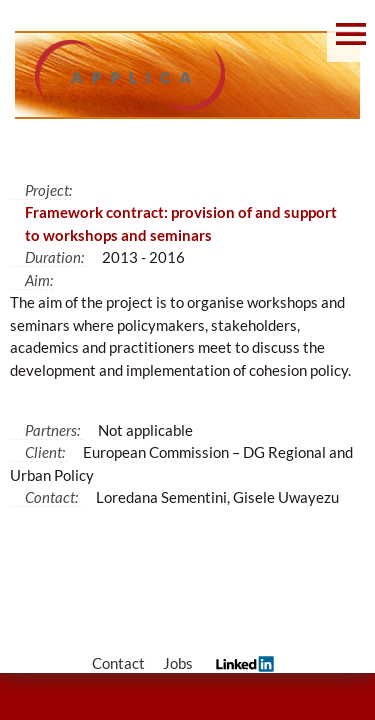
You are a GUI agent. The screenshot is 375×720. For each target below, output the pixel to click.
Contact (118, 663)
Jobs (178, 663)
